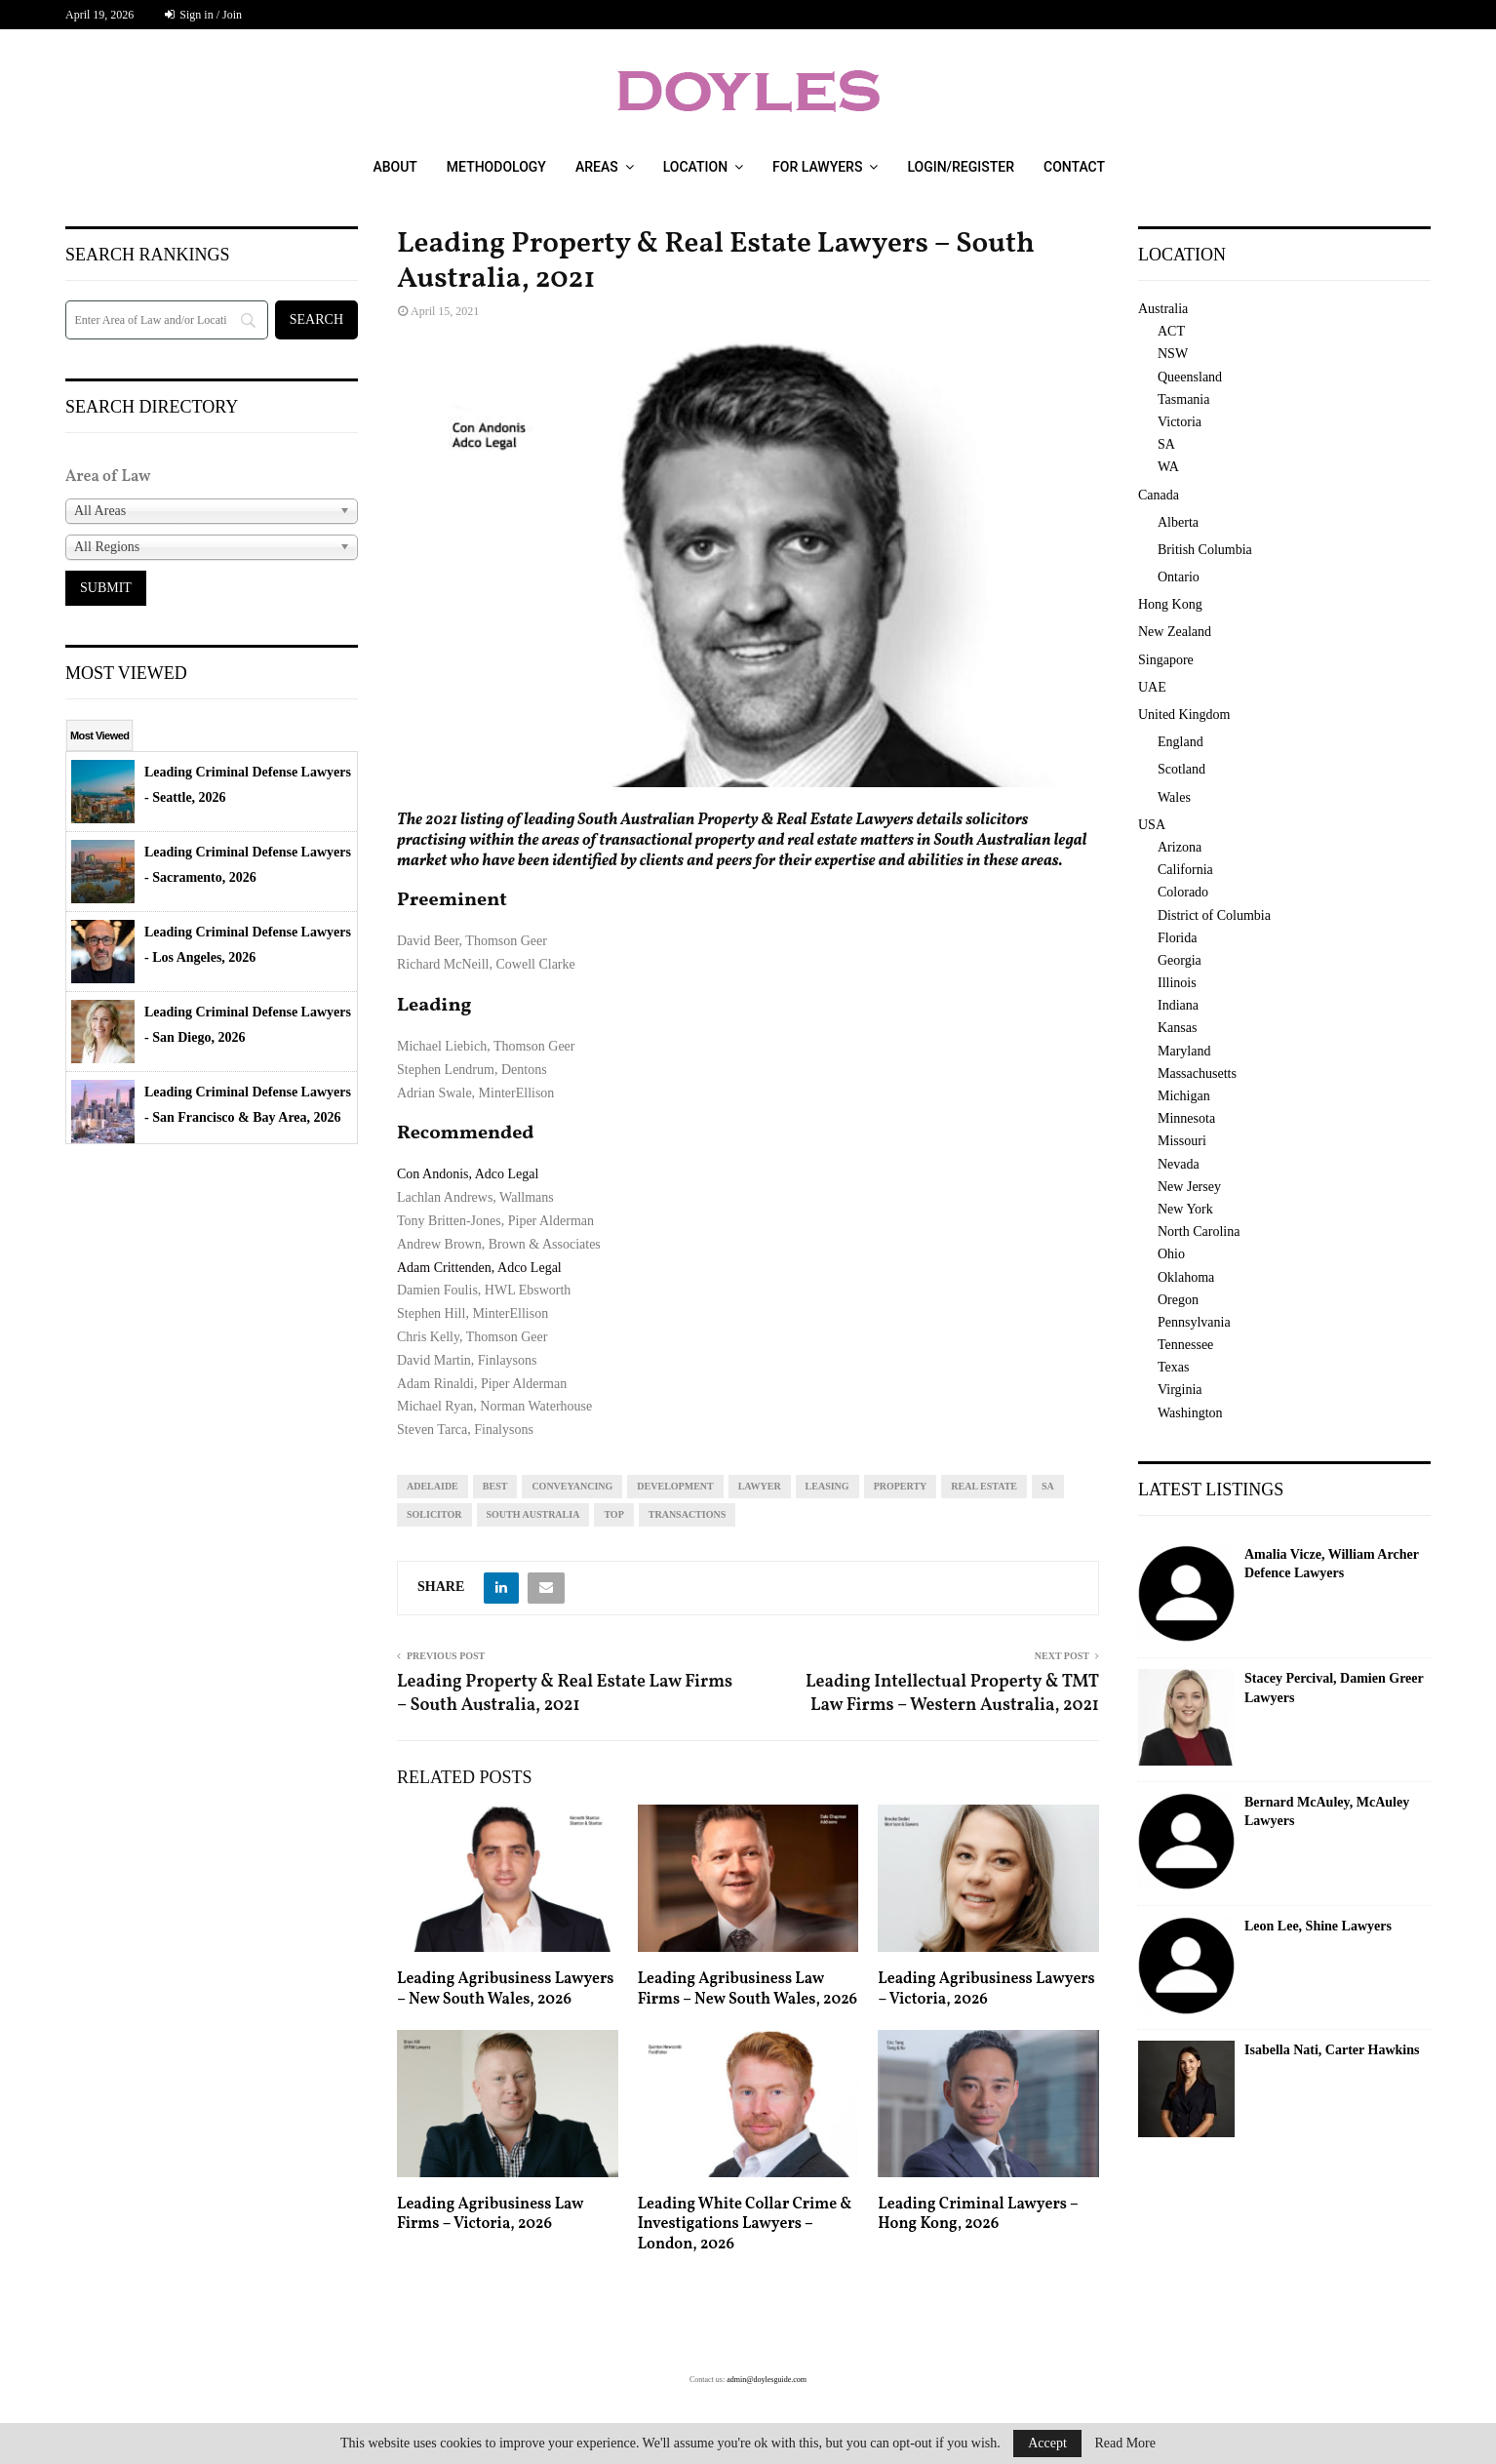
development (675, 1486)
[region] (748, 563)
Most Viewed (99, 735)
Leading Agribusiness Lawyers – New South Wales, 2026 (505, 1989)
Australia (1163, 308)
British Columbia (1205, 549)
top (613, 1514)
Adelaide (432, 1486)
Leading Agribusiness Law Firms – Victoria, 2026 (490, 2215)
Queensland (1190, 377)
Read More (1125, 2443)
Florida (1177, 938)
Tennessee (1185, 1344)
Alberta (1178, 522)
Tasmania (1183, 399)
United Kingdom (1184, 714)
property (900, 1486)
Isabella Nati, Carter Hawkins (1331, 2050)
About (394, 167)
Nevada (1179, 1164)
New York (1185, 1209)
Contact (1074, 167)
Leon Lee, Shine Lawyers (1318, 1926)
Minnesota (1186, 1118)
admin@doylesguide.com (767, 2379)
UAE (1152, 687)
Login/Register (960, 167)
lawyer (759, 1486)
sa (1048, 1486)
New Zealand (1174, 631)
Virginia (1180, 1389)
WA (1168, 466)
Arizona (1179, 847)
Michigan (1184, 1096)
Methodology (496, 167)
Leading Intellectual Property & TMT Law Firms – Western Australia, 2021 (952, 1694)
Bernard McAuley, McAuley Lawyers (1326, 1812)
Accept (1047, 2443)
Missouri (1182, 1140)
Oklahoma (1186, 1277)
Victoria (1179, 422)
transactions (687, 1514)
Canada (1158, 495)
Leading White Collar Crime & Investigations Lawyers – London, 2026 (745, 2225)
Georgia (1179, 960)
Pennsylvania (1194, 1322)
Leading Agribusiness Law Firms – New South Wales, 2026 (747, 1989)
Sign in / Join (203, 14)
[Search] (166, 319)
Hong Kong (1170, 604)
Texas (1173, 1367)
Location (695, 167)
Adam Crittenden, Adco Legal (479, 1267)
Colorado (1183, 892)
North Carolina (1199, 1231)
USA (1151, 824)
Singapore (1166, 660)
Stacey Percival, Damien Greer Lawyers (1334, 1688)
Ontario (1179, 577)
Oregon (1178, 1299)
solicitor (434, 1514)
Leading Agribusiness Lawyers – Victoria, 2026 (986, 1989)
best (495, 1486)
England (1180, 742)
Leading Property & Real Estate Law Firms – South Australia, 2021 (564, 1694)
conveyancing (571, 1486)
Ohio (1171, 1254)
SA (1166, 444)
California (1185, 869)
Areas (596, 167)
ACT (1171, 331)
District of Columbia (1214, 915)
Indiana (1178, 1005)
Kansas (1177, 1027)
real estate (984, 1486)
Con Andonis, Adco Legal (467, 1174)
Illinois (1177, 982)
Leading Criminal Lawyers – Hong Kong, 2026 (978, 2215)
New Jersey (1189, 1186)
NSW (1173, 353)
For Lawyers (817, 167)
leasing (827, 1486)
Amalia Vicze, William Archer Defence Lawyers (1331, 1564)
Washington (1190, 1413)
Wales (1174, 797)
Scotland (1181, 769)
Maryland (1184, 1051)
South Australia (533, 1514)
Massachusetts (1197, 1073)
